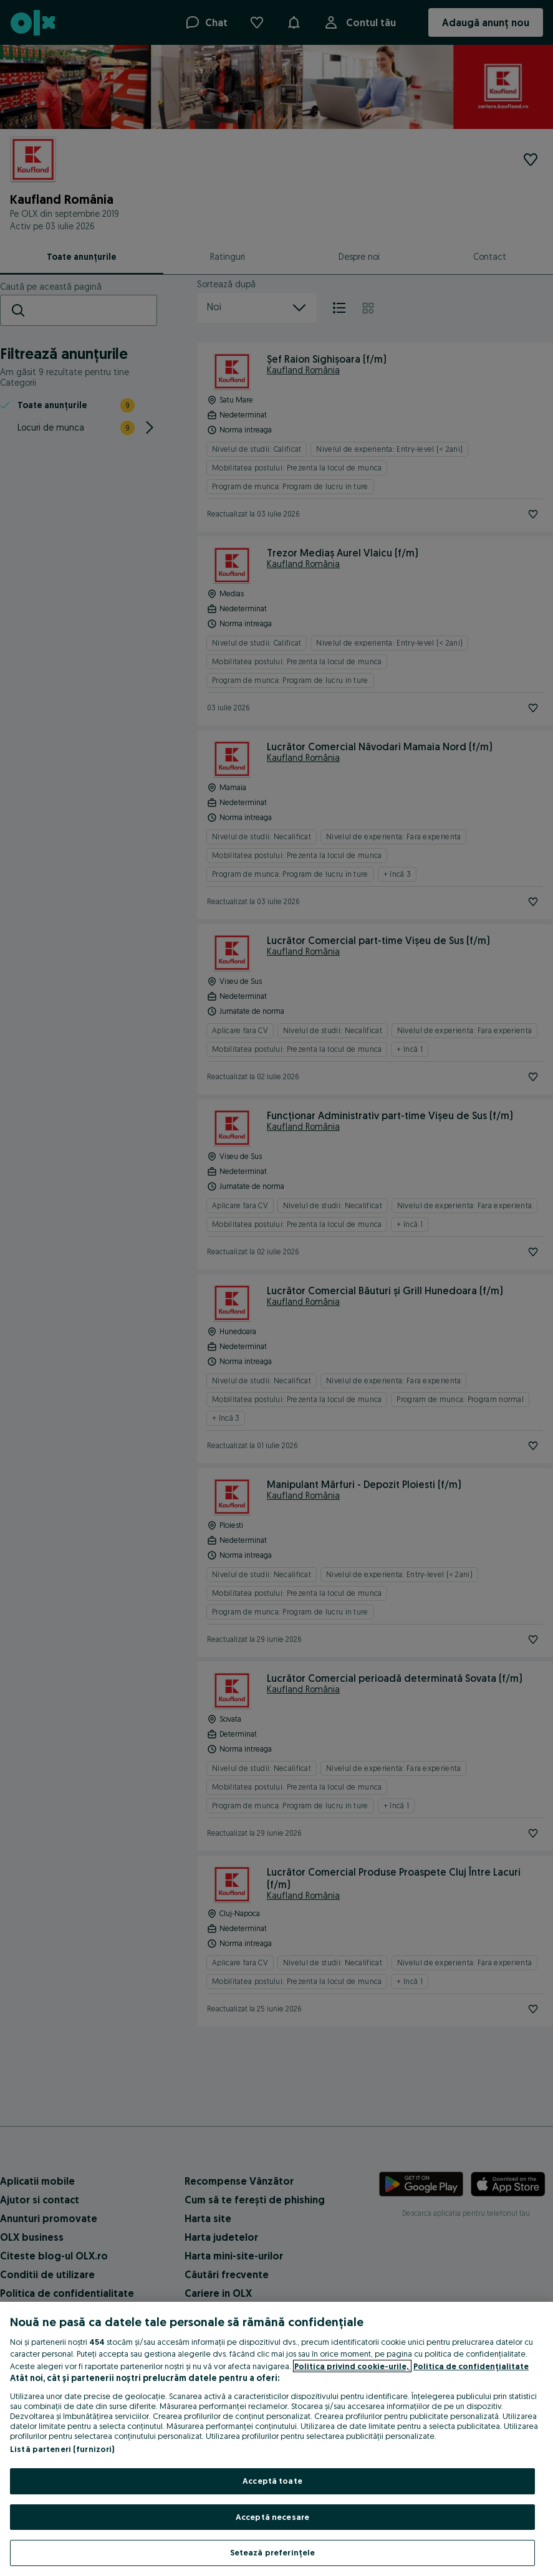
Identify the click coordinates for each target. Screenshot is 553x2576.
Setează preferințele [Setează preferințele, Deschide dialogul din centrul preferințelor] (272, 2552)
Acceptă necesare (272, 2517)
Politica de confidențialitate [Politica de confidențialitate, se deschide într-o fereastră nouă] (471, 2366)
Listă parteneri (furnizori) (62, 2449)
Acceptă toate (272, 2481)
